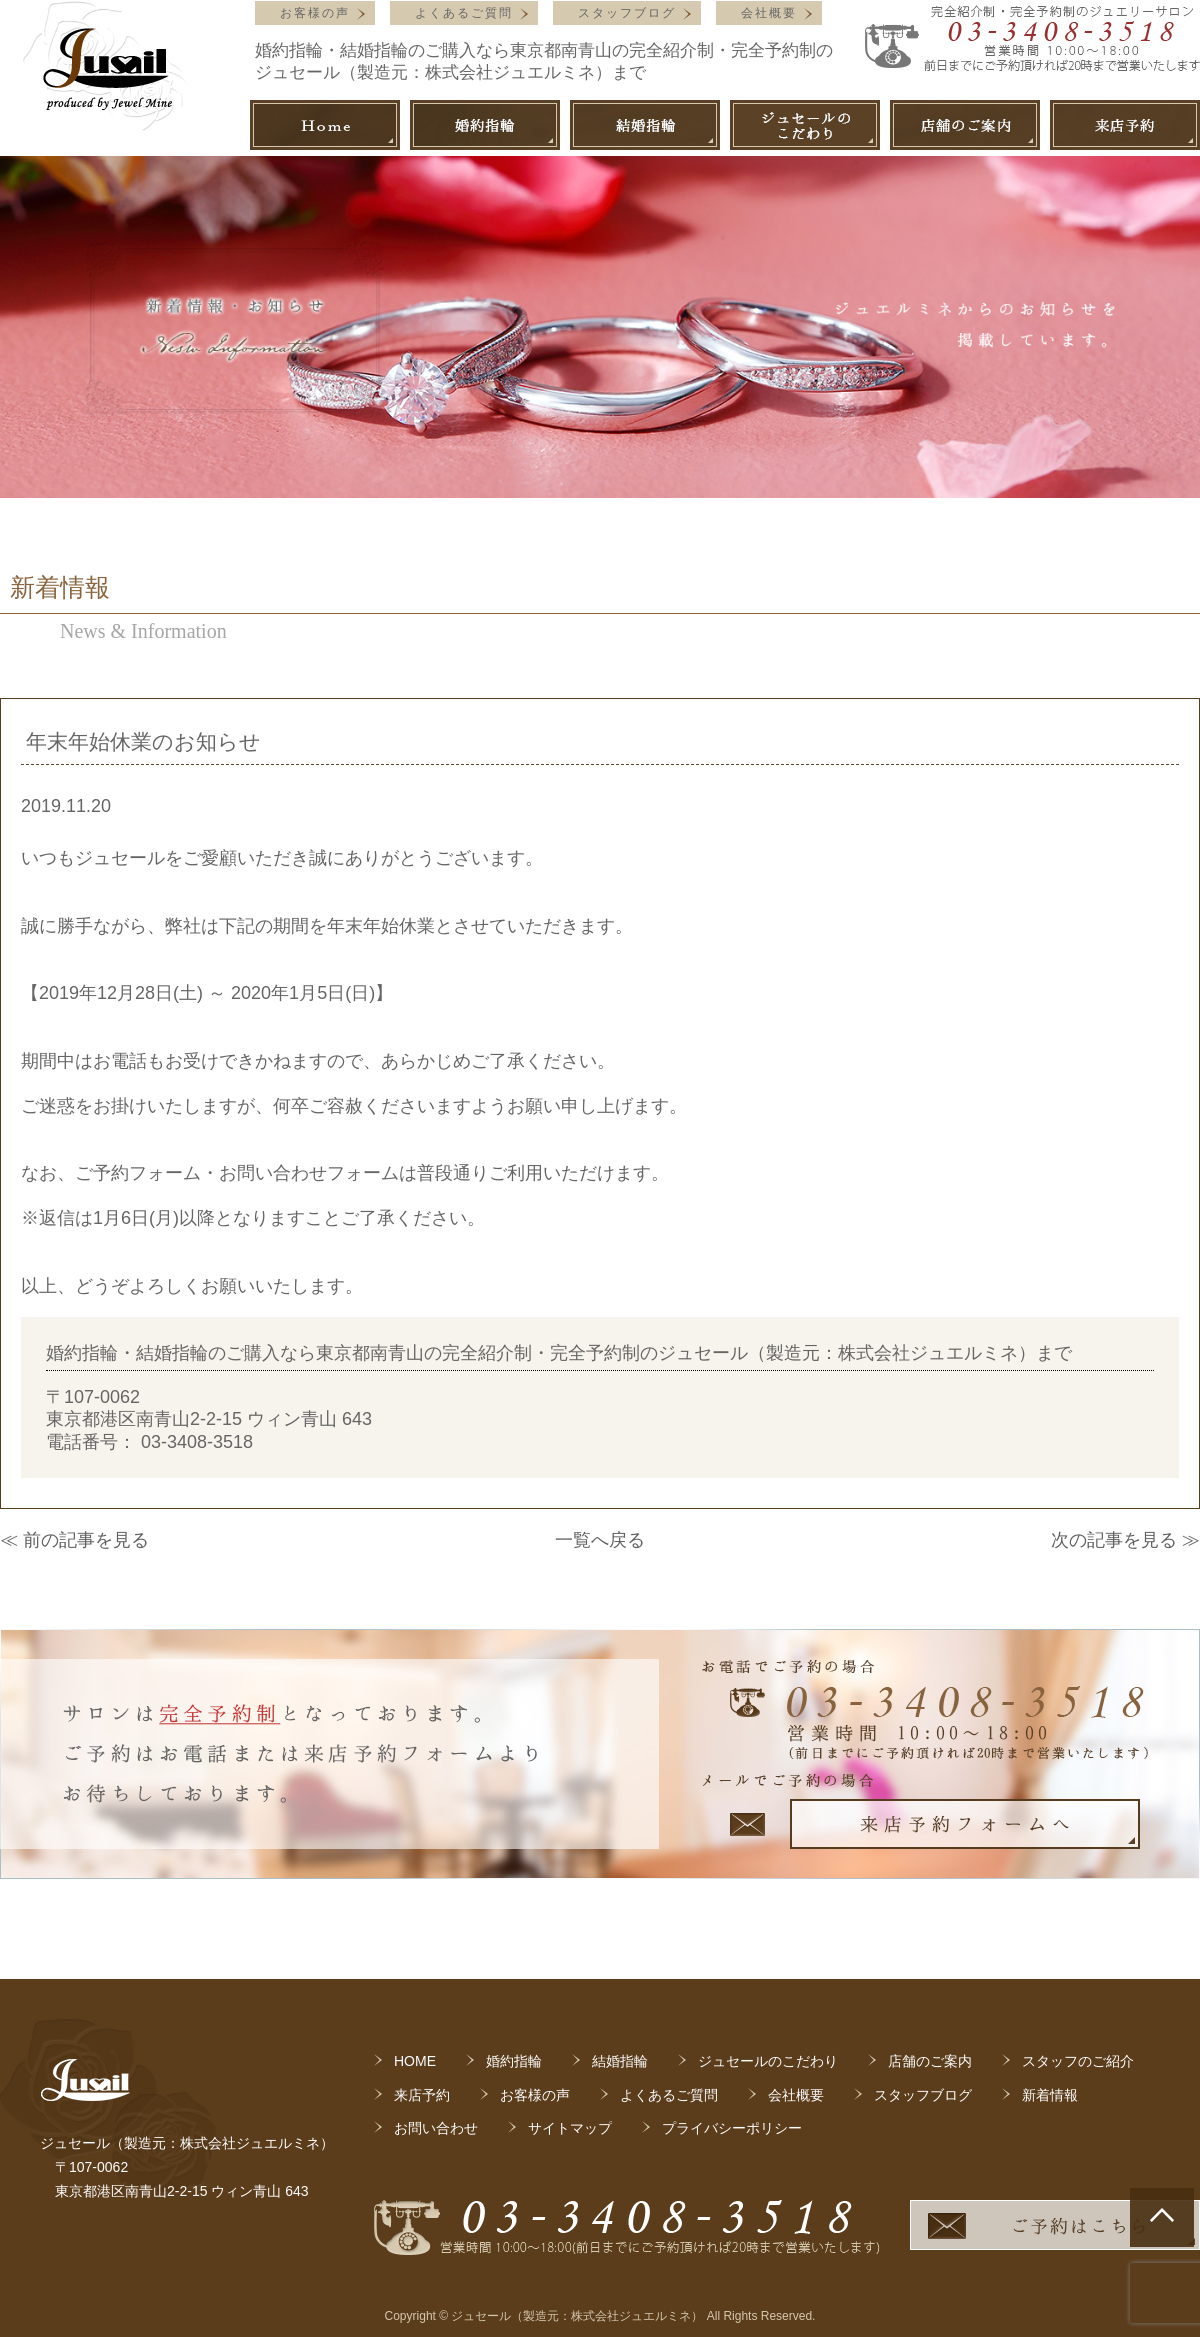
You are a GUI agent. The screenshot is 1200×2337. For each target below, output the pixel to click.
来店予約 (422, 2095)
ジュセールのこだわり (768, 2061)
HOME (415, 2061)
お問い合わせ (436, 2128)
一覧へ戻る (600, 1540)
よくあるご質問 (464, 13)
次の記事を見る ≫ (1125, 1540)
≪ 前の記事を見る (74, 1540)
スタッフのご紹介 (1078, 2061)
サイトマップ (570, 2128)
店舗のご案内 (930, 2061)
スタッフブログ (627, 13)
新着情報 (1050, 2095)
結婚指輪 (620, 2061)
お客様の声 (315, 13)
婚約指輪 (514, 2061)
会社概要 (769, 13)
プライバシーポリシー (732, 2128)
